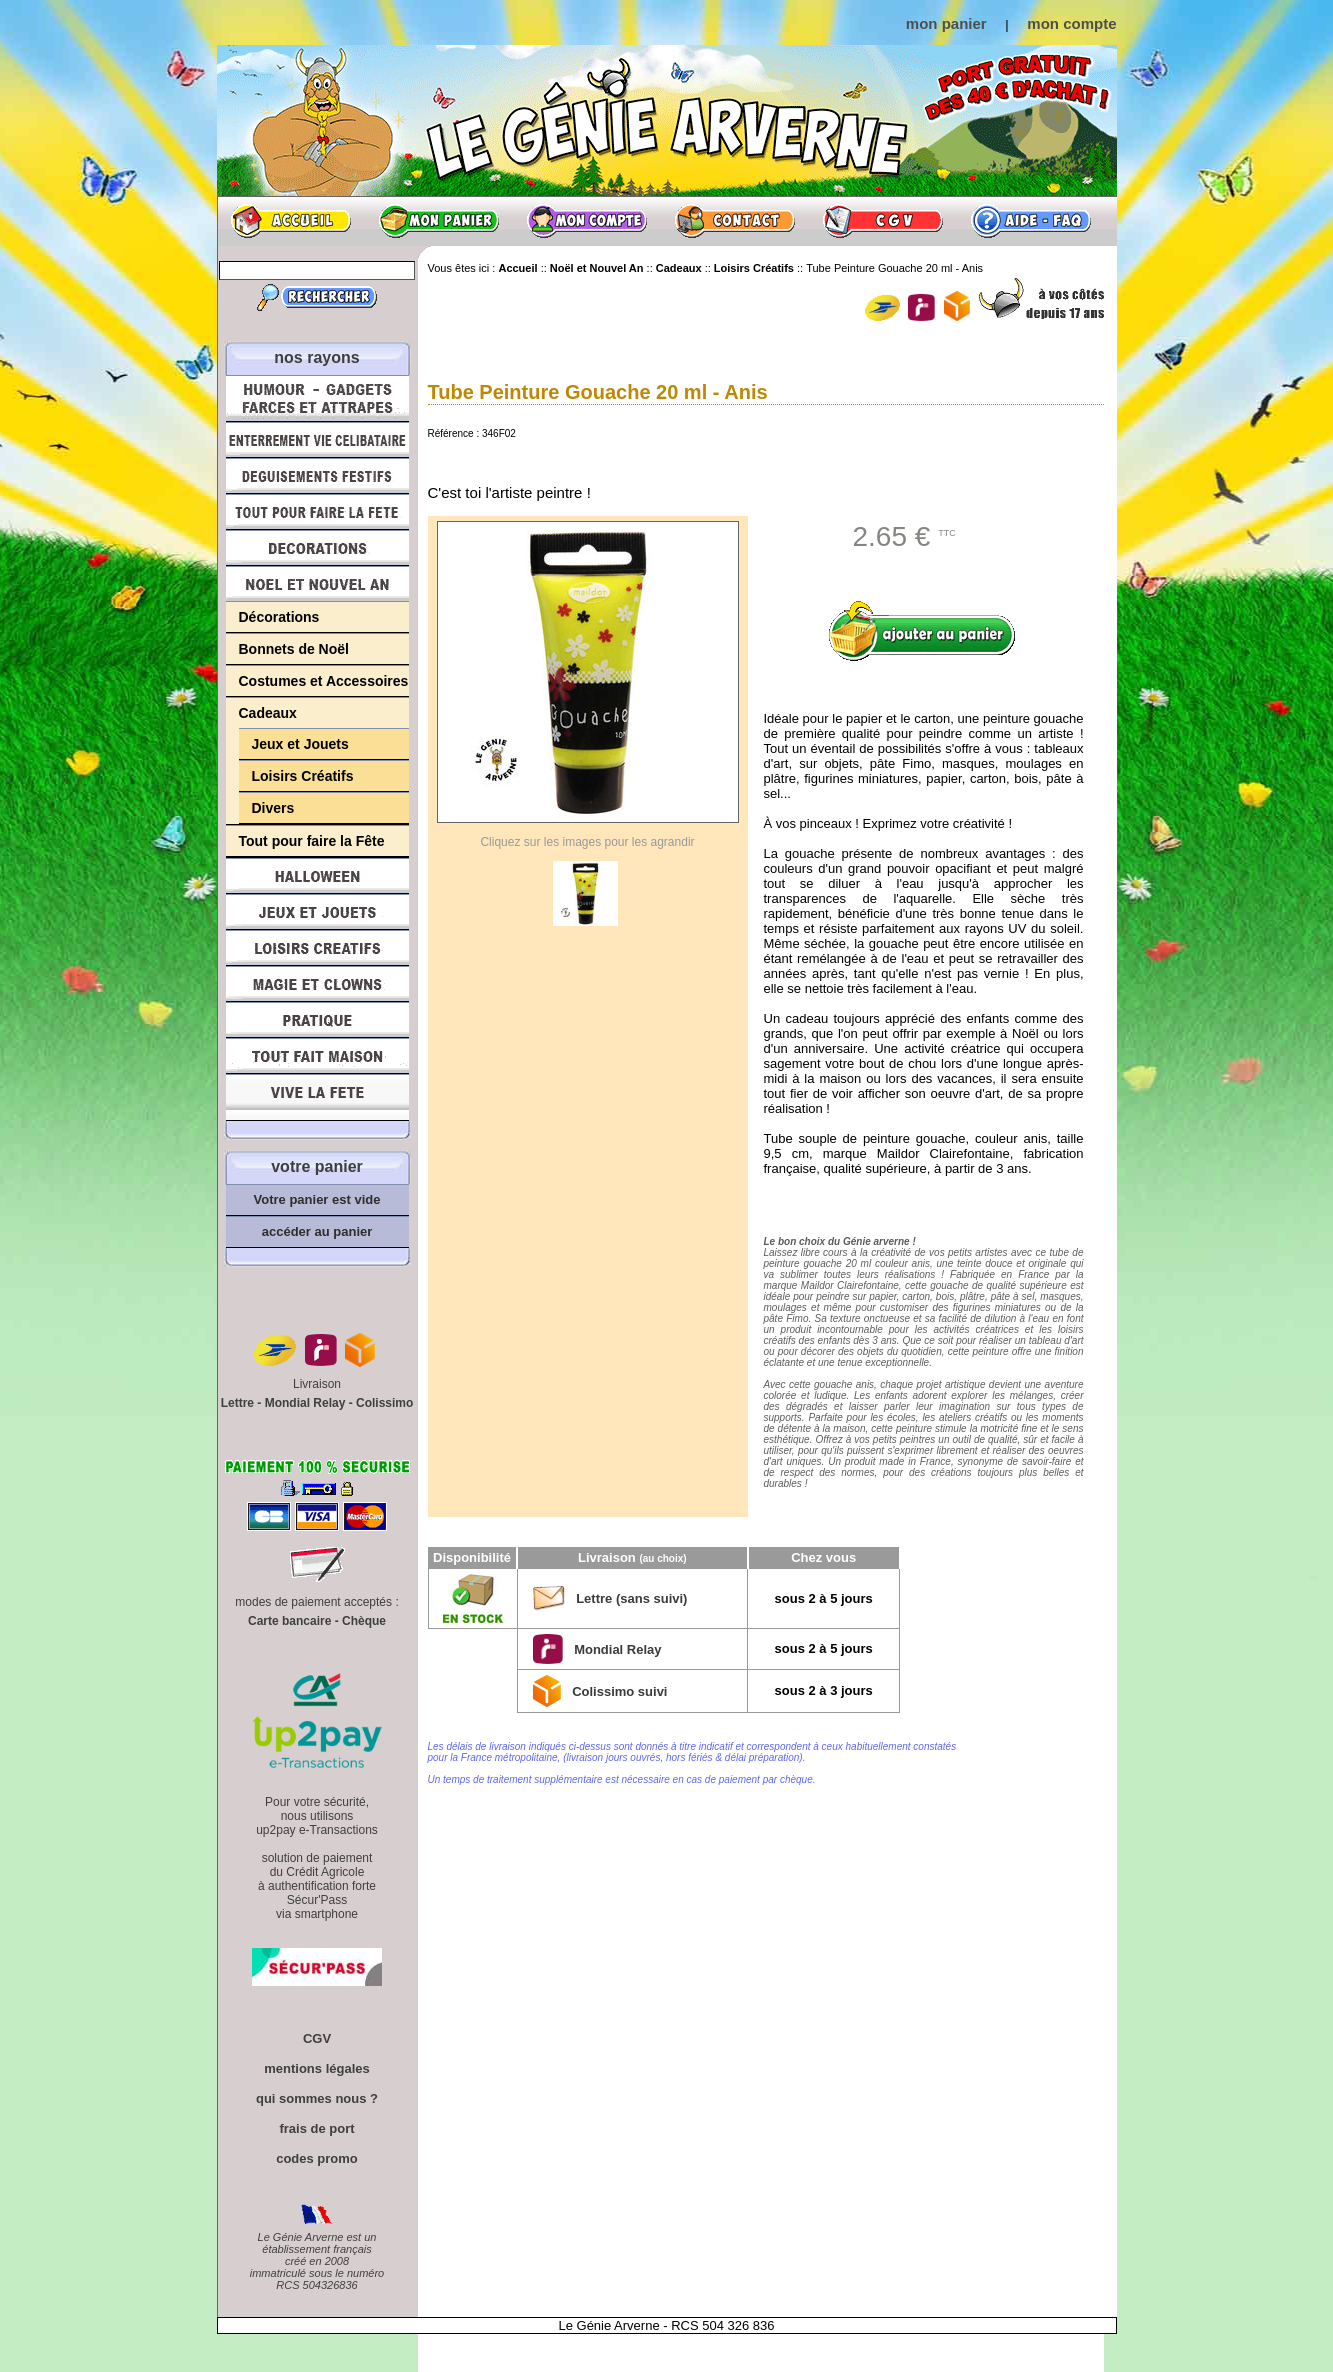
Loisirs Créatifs (303, 776)
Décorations (317, 548)
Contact (735, 221)
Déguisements (317, 476)
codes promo (317, 2158)
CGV (883, 221)
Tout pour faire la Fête (317, 512)
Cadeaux (268, 713)
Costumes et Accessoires (324, 681)
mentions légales (316, 2068)
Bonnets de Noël (294, 649)
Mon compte (587, 221)
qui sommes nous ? (317, 2098)
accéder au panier (317, 1231)
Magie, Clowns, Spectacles (317, 984)
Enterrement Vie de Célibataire (317, 440)
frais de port (316, 2128)
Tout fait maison (317, 1056)
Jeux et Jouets (300, 744)
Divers (273, 808)
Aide (1031, 221)
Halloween (317, 876)
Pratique (317, 1020)
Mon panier (439, 221)
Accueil (291, 221)
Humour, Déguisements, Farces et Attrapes (317, 398)
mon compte (1071, 23)
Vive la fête (317, 1097)
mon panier (946, 23)
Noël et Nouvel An (317, 584)
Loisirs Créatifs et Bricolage (317, 948)
